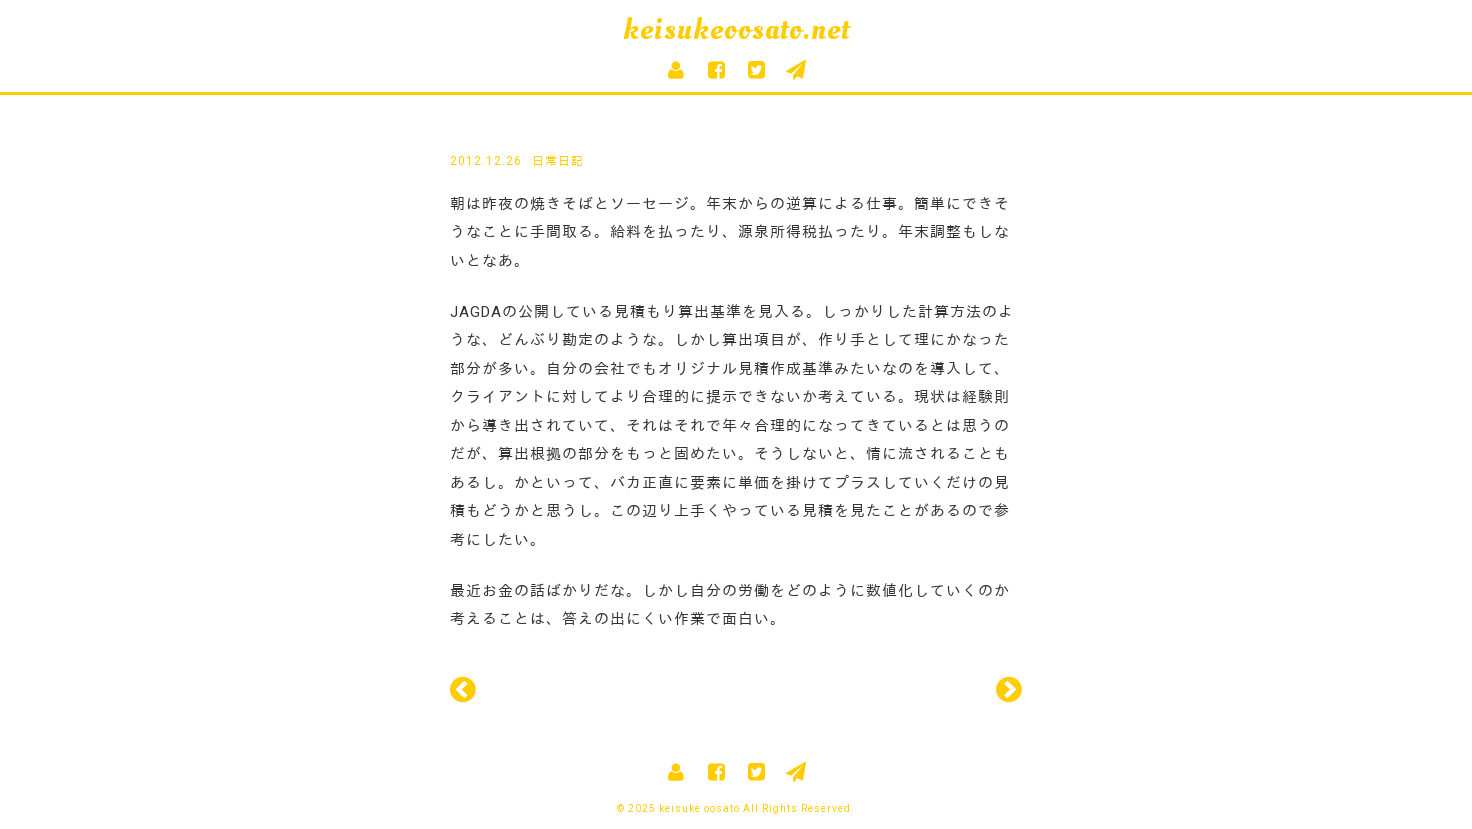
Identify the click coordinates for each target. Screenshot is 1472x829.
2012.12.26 (486, 161)
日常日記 (558, 161)
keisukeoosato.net (736, 29)
